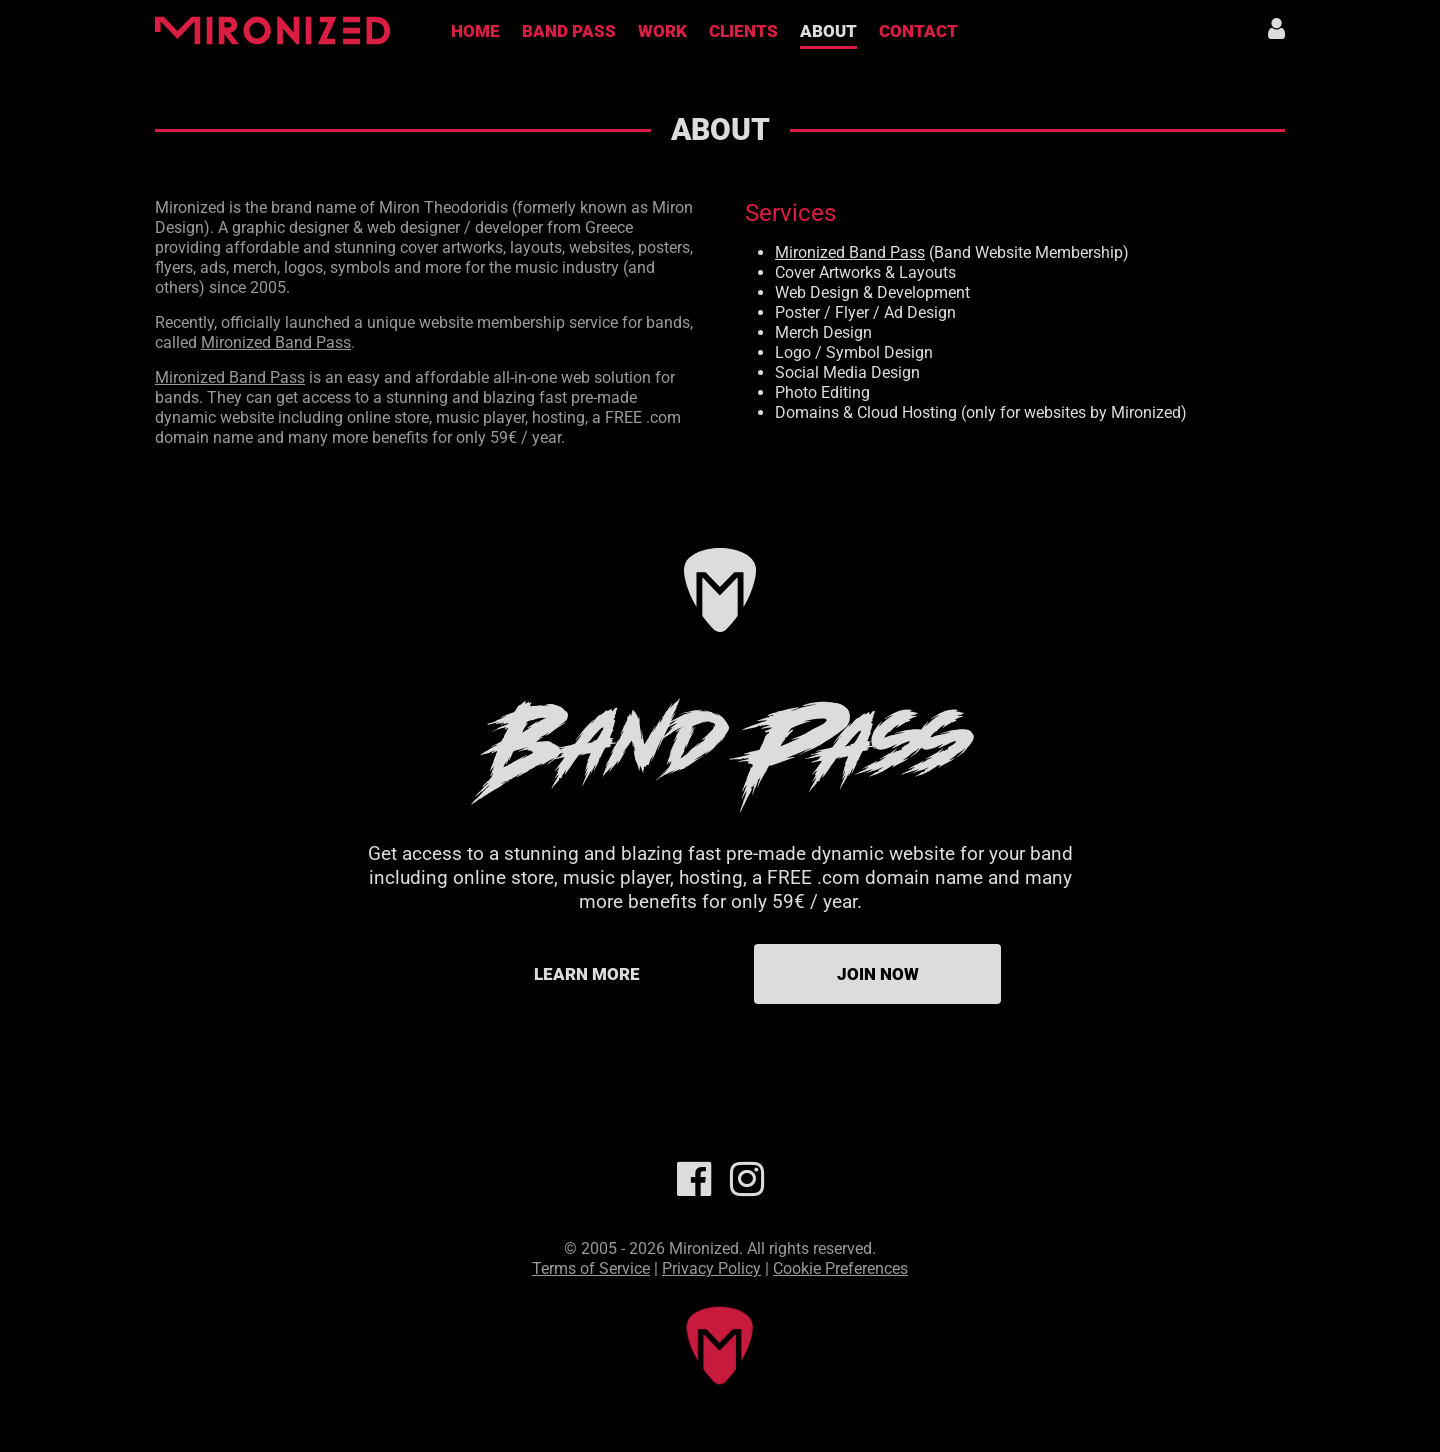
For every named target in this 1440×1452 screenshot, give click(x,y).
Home (475, 31)
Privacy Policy (711, 1268)
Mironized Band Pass (276, 342)
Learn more (587, 974)
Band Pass (569, 31)
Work (662, 31)
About (828, 31)
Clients (743, 31)
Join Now (878, 974)
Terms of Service (591, 1268)
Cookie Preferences (840, 1268)
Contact (918, 31)
